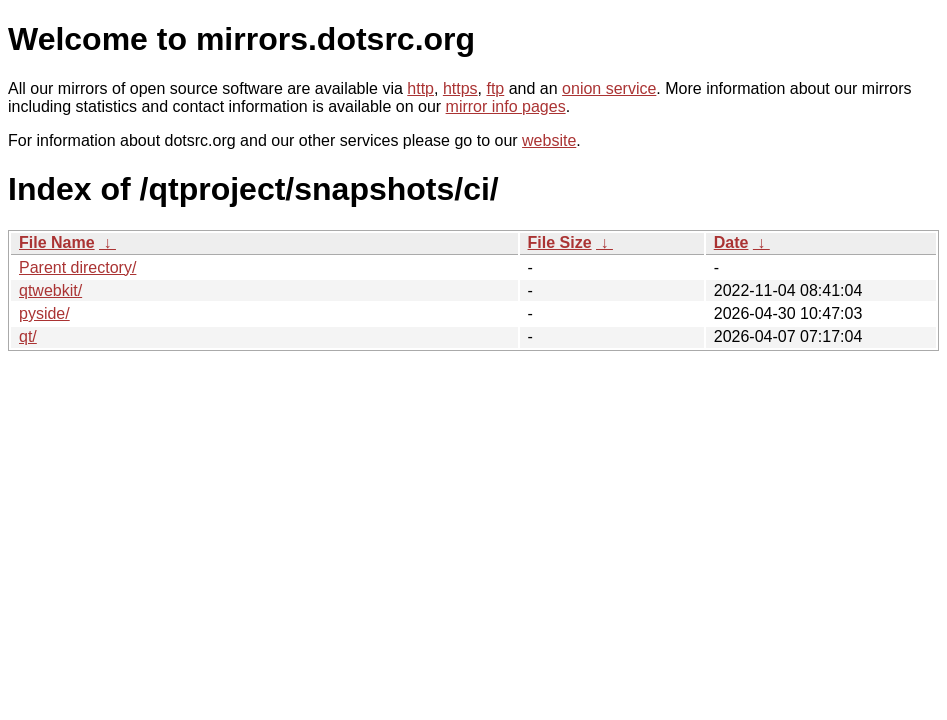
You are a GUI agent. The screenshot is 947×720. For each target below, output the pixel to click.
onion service (609, 88)
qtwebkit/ (50, 290)
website (549, 140)
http (420, 88)
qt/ (28, 336)
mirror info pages (506, 106)
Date (731, 242)
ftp (495, 88)
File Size (560, 242)
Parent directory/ (77, 267)
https (460, 88)
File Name (57, 242)
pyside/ (44, 313)
